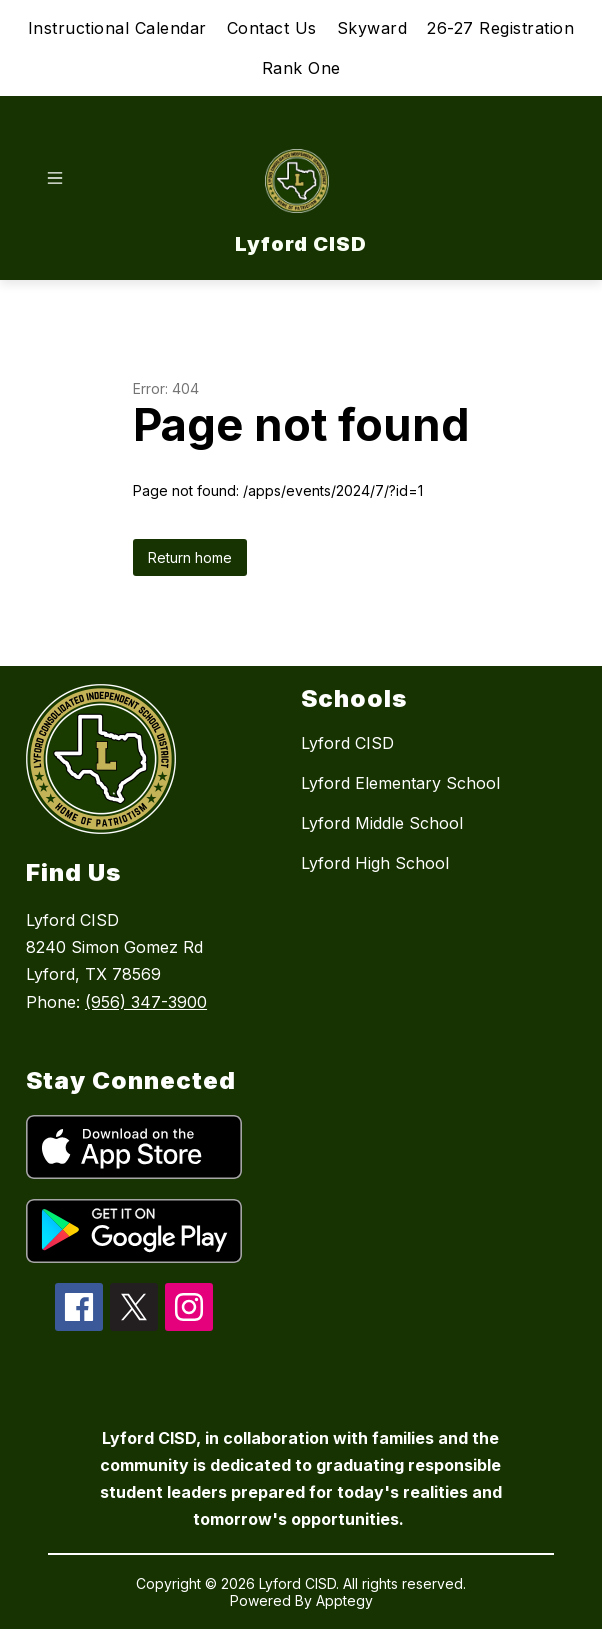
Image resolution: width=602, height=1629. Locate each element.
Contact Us (272, 28)
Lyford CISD (347, 743)
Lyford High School (375, 863)
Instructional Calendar (117, 28)
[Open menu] (55, 178)
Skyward (372, 28)
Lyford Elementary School (400, 783)
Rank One (301, 68)
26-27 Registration (500, 28)
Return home (190, 557)
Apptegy (344, 1600)
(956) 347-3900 (146, 1002)
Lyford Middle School (382, 823)
